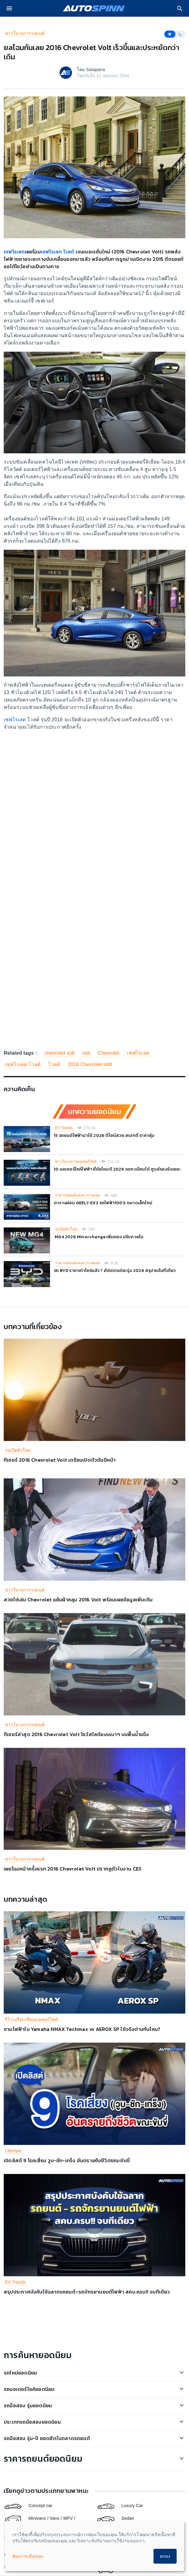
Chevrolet (108, 1053)
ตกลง (165, 2556)
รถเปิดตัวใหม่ (66, 1229)
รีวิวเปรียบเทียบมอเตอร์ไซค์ (31, 2019)
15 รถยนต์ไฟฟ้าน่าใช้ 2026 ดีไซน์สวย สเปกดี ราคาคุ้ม (104, 1135)
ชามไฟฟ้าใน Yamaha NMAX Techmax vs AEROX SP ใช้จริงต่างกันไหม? (82, 2029)
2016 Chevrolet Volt (90, 1064)
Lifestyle (13, 2150)
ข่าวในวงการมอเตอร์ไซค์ (76, 1161)
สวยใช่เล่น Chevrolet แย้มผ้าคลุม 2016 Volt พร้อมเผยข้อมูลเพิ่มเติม (78, 1599)
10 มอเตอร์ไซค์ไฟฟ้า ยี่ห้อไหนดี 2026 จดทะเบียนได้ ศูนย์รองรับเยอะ (117, 1169)
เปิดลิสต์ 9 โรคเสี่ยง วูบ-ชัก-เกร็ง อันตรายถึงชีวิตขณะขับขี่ (67, 2160)
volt (86, 1053)
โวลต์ (54, 1064)
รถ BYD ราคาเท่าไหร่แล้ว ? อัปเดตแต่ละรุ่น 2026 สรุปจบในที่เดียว (114, 1270)
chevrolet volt (59, 1053)
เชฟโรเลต (14, 251)
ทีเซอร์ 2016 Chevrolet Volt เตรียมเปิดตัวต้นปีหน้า (60, 1460)
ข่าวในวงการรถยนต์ (24, 33)
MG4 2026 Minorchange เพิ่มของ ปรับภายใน (98, 1237)
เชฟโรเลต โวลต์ (58, 251)
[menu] (9, 8)
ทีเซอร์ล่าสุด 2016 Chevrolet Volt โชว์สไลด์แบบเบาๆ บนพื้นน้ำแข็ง (76, 1734)
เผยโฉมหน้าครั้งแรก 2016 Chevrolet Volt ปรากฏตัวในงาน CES (72, 1868)
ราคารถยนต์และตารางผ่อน (77, 1195)
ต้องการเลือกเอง (28, 2556)
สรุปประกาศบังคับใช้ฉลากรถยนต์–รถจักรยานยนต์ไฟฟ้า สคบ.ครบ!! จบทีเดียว (87, 2291)
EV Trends (64, 1128)
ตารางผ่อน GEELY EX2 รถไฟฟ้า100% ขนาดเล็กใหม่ (103, 1203)
